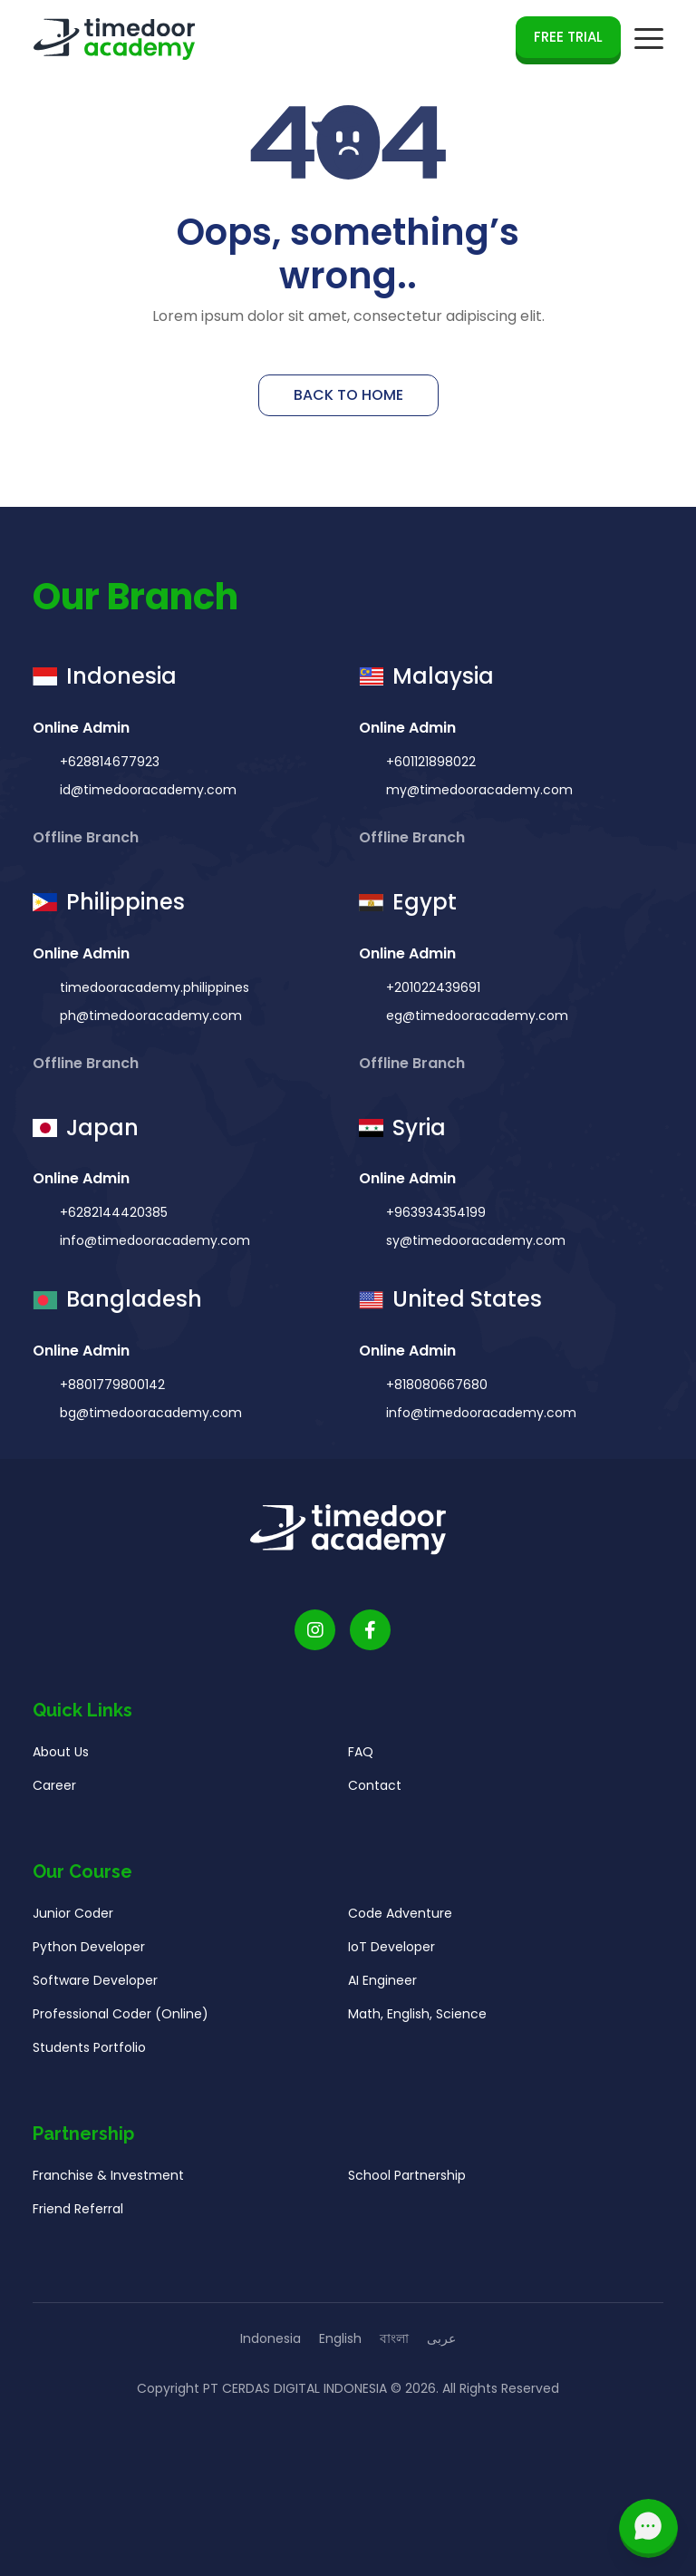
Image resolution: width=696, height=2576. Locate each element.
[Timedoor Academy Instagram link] (315, 1635)
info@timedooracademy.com (153, 1246)
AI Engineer (382, 1986)
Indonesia (270, 2338)
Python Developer (89, 1952)
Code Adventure (400, 1919)
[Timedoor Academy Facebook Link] (370, 1635)
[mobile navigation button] (648, 39)
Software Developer (95, 1986)
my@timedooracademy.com (477, 794)
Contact (374, 1791)
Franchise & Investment (108, 2181)
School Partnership (407, 2181)
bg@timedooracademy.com (149, 1418)
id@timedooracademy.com (146, 794)
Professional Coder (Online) (120, 2019)
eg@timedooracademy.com (475, 1020)
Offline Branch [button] (87, 841)
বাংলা (394, 2338)
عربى (441, 2338)
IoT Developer (391, 1952)
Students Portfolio (89, 2053)
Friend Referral (78, 2214)
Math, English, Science (417, 2019)
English (340, 2338)
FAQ (360, 1757)
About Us (61, 1757)
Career (54, 1791)
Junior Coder (73, 1919)
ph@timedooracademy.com (149, 1020)
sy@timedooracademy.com (474, 1246)
